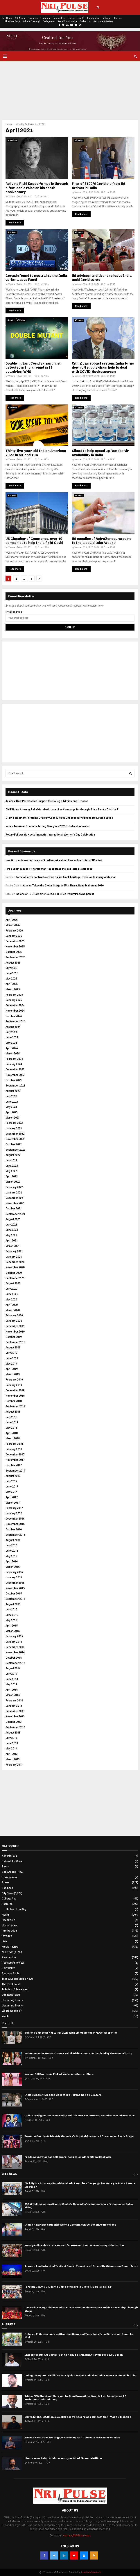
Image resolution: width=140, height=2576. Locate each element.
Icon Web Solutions (91, 2572)
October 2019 (14, 1336)
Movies (118, 18)
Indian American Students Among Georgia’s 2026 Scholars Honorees (47, 826)
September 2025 (15, 957)
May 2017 (11, 1491)
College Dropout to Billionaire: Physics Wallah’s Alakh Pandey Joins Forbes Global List (80, 2375)
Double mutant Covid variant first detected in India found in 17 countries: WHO (33, 367)
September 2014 (15, 1663)
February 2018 (14, 1443)
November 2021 (15, 1203)
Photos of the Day (16, 1909)
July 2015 (11, 1609)
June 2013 (12, 1743)
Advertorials (9, 1855)
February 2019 (14, 1379)
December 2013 (15, 1711)
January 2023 (14, 1128)
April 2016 (12, 1561)
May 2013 (11, 1748)
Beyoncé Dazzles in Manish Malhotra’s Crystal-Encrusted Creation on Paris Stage (79, 2136)
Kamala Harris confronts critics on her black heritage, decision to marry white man (66, 877)
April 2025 (12, 983)
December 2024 (15, 1005)
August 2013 (13, 1732)
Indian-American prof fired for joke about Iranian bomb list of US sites (59, 860)
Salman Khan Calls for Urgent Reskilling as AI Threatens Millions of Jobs (72, 2437)
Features (45, 18)
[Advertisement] (70, 90)
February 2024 (14, 1058)
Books (71, 18)
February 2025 (14, 994)
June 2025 (12, 973)
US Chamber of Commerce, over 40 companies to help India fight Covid (34, 541)
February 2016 (14, 1572)
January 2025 (14, 1000)
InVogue (107, 18)
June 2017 (12, 1486)
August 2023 (13, 1090)
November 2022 (15, 1139)
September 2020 (15, 1278)
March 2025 (13, 989)
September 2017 (15, 1470)
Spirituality (8, 1968)
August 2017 (13, 1475)
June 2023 (12, 1101)
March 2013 (13, 1759)
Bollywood (85, 21)
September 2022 (15, 1149)
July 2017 (11, 1481)
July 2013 (11, 1737)
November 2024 (15, 1010)
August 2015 (13, 1604)
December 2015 (15, 1582)
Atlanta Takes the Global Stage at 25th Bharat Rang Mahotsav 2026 (63, 885)
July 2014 (11, 1673)
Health (81, 18)
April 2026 (12, 919)
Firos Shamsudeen (17, 868)
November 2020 (15, 1267)
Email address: (14, 611)
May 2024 (11, 1042)
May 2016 (11, 1556)
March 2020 (13, 1310)
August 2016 (13, 1540)
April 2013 (12, 1753)
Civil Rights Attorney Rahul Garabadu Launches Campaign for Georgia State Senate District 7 (62, 809)
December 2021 (15, 1197)
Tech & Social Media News (17, 1978)
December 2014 (15, 1647)
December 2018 (15, 1390)
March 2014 (13, 1695)
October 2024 (14, 1016)
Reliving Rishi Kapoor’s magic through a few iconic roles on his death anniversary (37, 188)
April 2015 (12, 1625)
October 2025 (14, 951)
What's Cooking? (12, 2010)
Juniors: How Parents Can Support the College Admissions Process (47, 801)
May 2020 (11, 1299)
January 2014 (14, 1705)
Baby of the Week (12, 1861)
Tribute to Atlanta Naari (15, 1989)
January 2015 (14, 1641)
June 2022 (12, 1165)
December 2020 (15, 1262)
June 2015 (12, 1615)
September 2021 (15, 1214)
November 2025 (15, 946)
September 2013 (15, 1727)
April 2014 (12, 1689)
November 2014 (15, 1652)
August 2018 (13, 1411)
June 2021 (12, 1229)
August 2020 (13, 1283)
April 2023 (12, 1112)
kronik (9, 860)
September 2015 (15, 1598)
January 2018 (14, 1449)
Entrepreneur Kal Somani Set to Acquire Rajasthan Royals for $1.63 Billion (73, 2354)
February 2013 (14, 1764)
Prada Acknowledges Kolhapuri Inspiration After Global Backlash (67, 2157)
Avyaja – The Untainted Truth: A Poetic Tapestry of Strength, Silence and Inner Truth (81, 2266)
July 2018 (11, 1417)
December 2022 (15, 1133)
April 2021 (12, 1240)
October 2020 (14, 1272)
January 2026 (14, 935)
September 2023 (15, 1085)
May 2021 (11, 1235)
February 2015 (14, 1636)
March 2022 (13, 1181)
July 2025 (11, 968)
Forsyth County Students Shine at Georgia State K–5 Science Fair (68, 2286)
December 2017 (15, 1454)
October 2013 (14, 1721)
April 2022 (12, 1176)
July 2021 (11, 1224)
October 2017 (14, 1465)
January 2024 (14, 1064)
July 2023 (11, 1096)
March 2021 (13, 1246)
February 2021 (14, 1251)
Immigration (93, 18)
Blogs (5, 1866)
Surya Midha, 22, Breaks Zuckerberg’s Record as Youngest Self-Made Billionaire (77, 2416)
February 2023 (14, 1122)
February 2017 (14, 1508)
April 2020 (12, 1304)
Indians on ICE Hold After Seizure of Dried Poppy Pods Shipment (55, 893)
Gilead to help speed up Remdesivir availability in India (100, 453)
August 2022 (13, 1155)
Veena (11, 196)
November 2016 (15, 1523)
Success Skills (10, 1973)
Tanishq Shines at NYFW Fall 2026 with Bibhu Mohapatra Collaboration (71, 2032)
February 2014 (14, 1700)
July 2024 (11, 1032)
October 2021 (14, 1208)
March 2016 (13, 1566)
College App (49, 21)
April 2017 (12, 1497)
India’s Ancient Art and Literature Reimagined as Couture (63, 2094)
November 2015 (15, 1588)
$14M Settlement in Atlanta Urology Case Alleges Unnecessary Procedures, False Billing (59, 817)
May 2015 (11, 1620)
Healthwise (8, 1920)
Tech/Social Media (67, 21)
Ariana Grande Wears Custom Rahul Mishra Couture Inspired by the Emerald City (78, 2053)
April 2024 (12, 1048)
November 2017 (15, 1459)
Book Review (9, 1877)
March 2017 (13, 1502)
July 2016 (11, 1545)
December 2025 (15, 941)
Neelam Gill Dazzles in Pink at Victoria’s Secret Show (59, 2074)
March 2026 (13, 925)
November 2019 (15, 1331)
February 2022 (14, 1187)
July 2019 (11, 1352)
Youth (5, 2016)
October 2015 (14, 1593)
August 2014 (13, 1668)
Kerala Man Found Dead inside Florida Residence (62, 868)
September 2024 (15, 1021)
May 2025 (11, 978)
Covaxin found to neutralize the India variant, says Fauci (36, 278)
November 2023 (15, 1074)
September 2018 (15, 1406)
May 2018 (11, 1427)
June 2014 (12, 1679)
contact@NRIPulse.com (76, 2535)
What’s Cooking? (31, 21)
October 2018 (14, 1401)
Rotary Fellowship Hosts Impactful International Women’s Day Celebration (50, 834)
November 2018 (15, 1395)
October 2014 (14, 1657)
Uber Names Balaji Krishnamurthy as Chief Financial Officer (63, 2458)
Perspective (59, 18)
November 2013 (15, 1716)
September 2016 (15, 1534)
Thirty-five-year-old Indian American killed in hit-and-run (36, 453)
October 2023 (14, 1080)
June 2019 (12, 1358)
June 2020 (12, 1294)
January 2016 (14, 1577)
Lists (5, 1941)
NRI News (20, 18)
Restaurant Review (103, 21)
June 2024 (12, 1037)
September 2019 (15, 1342)
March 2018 (13, 1438)
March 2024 (13, 1053)
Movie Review (10, 1946)
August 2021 (13, 1219)
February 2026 (14, 930)
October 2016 (14, 1529)
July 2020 (11, 1288)
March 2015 (13, 1630)
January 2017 (14, 1513)
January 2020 (14, 1320)
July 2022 (11, 1160)
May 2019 (11, 1363)
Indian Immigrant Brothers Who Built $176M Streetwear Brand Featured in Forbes (79, 2115)
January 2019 (14, 1385)
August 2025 (13, 962)
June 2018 (12, 1422)
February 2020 (14, 1315)
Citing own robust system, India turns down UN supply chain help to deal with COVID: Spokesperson (103, 367)
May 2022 (11, 1171)
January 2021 (14, 1256)
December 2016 (15, 1518)
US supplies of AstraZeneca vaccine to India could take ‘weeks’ (101, 541)
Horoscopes (9, 1925)
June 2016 (12, 1550)
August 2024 (13, 1026)
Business (33, 18)
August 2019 (13, 1347)
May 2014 (11, 1684)
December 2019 (15, 1326)
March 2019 (13, 1374)
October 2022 (14, 1144)
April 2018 (12, 1433)
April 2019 (12, 1369)
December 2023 (15, 1069)
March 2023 (13, 1117)
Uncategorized (11, 1994)
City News (7, 18)
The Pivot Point (12, 21)
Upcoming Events (12, 2000)
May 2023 (11, 1107)
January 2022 (14, 1192)
